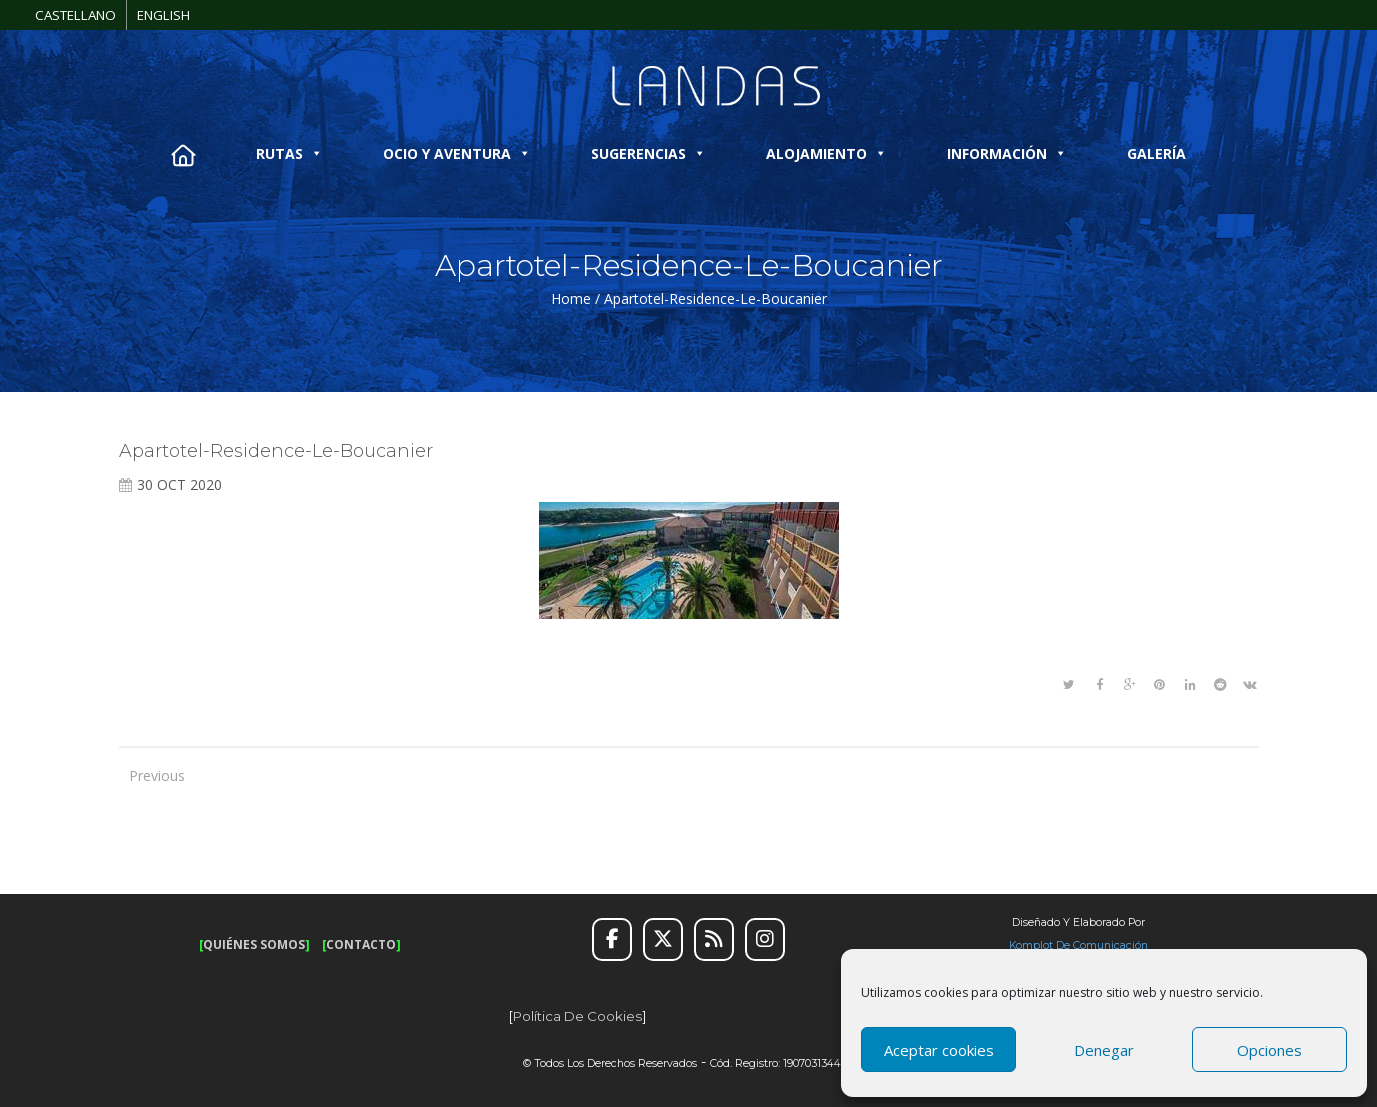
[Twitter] (663, 940)
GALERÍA (1156, 153)
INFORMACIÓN (1007, 153)
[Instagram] (765, 940)
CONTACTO (361, 944)
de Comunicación (1100, 945)
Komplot (1031, 945)
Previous (149, 775)
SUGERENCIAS (648, 153)
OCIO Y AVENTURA (457, 153)
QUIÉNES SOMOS (254, 944)
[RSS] (714, 940)
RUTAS (289, 153)
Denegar (1104, 1050)
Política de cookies (577, 1016)
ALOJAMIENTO (826, 153)
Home (571, 298)
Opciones (1269, 1050)
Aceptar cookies (939, 1050)
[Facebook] (612, 940)
